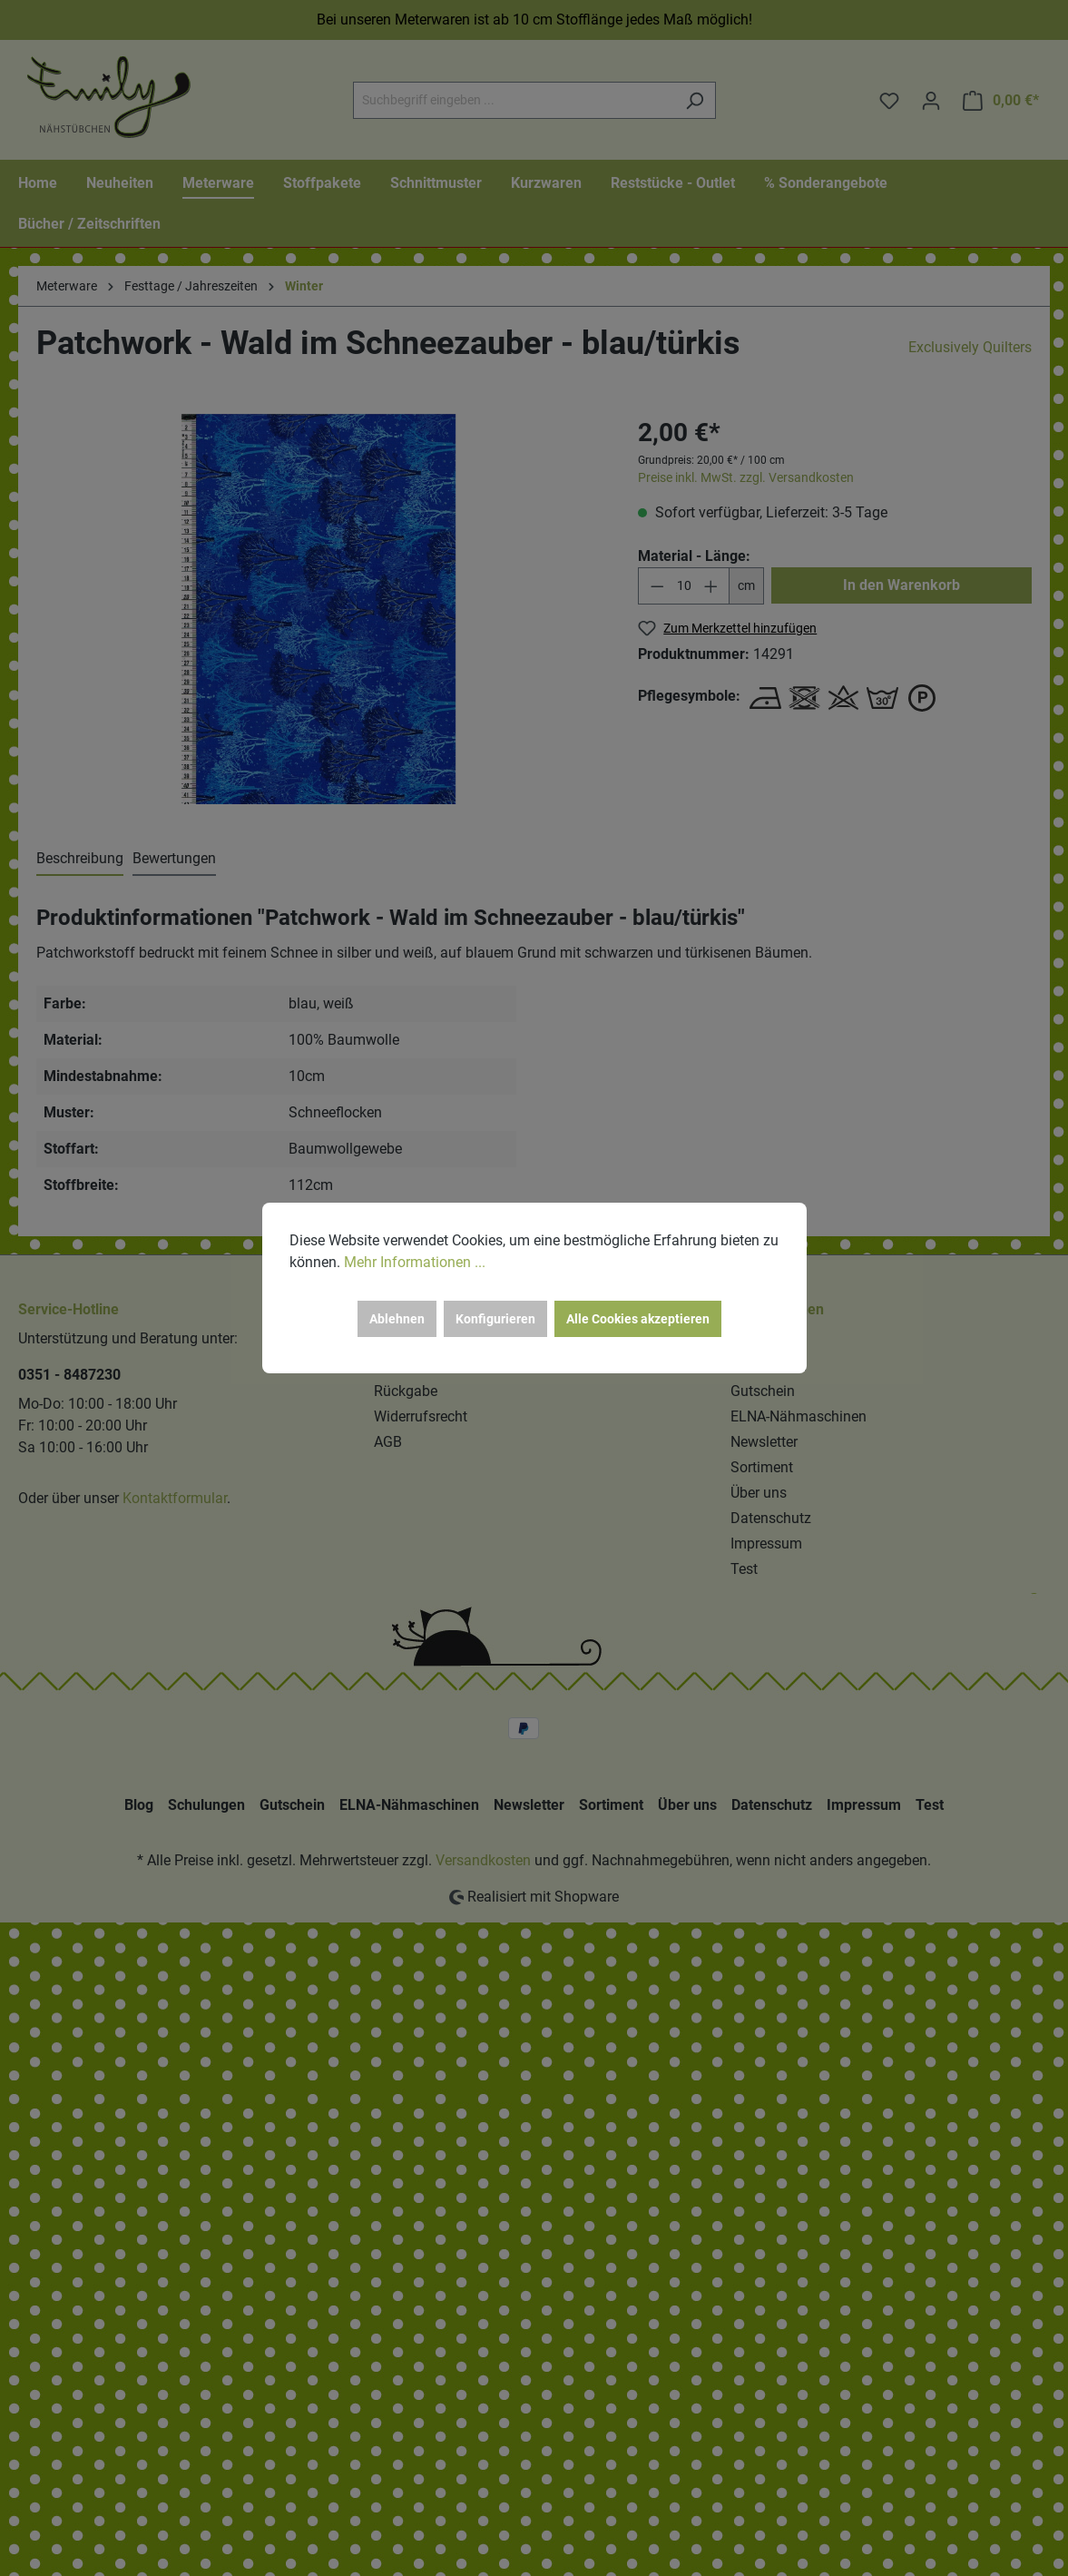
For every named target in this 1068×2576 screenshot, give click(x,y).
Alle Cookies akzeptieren (638, 1319)
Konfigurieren (495, 1319)
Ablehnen (397, 1319)
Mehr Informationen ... (414, 1262)
